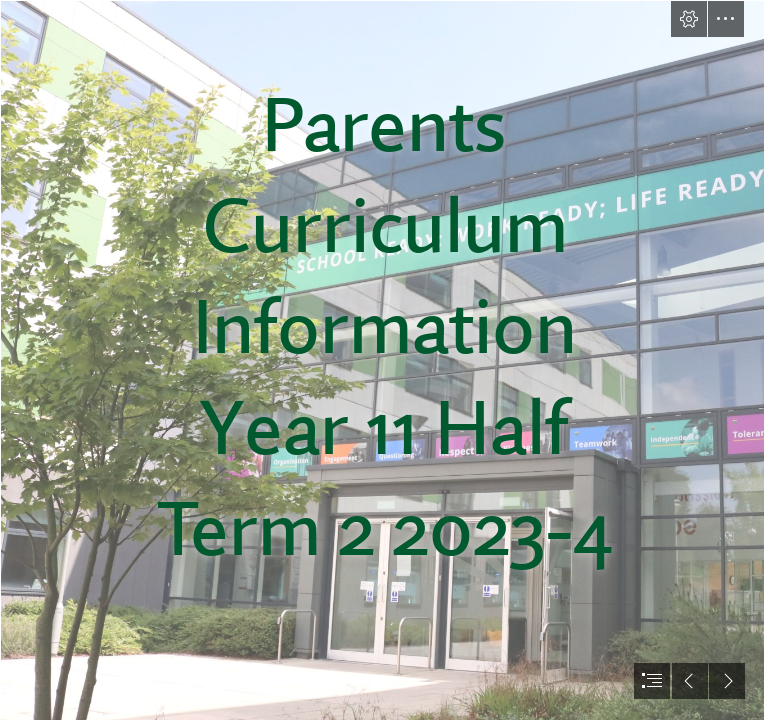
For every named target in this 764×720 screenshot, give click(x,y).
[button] (689, 19)
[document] (382, 360)
